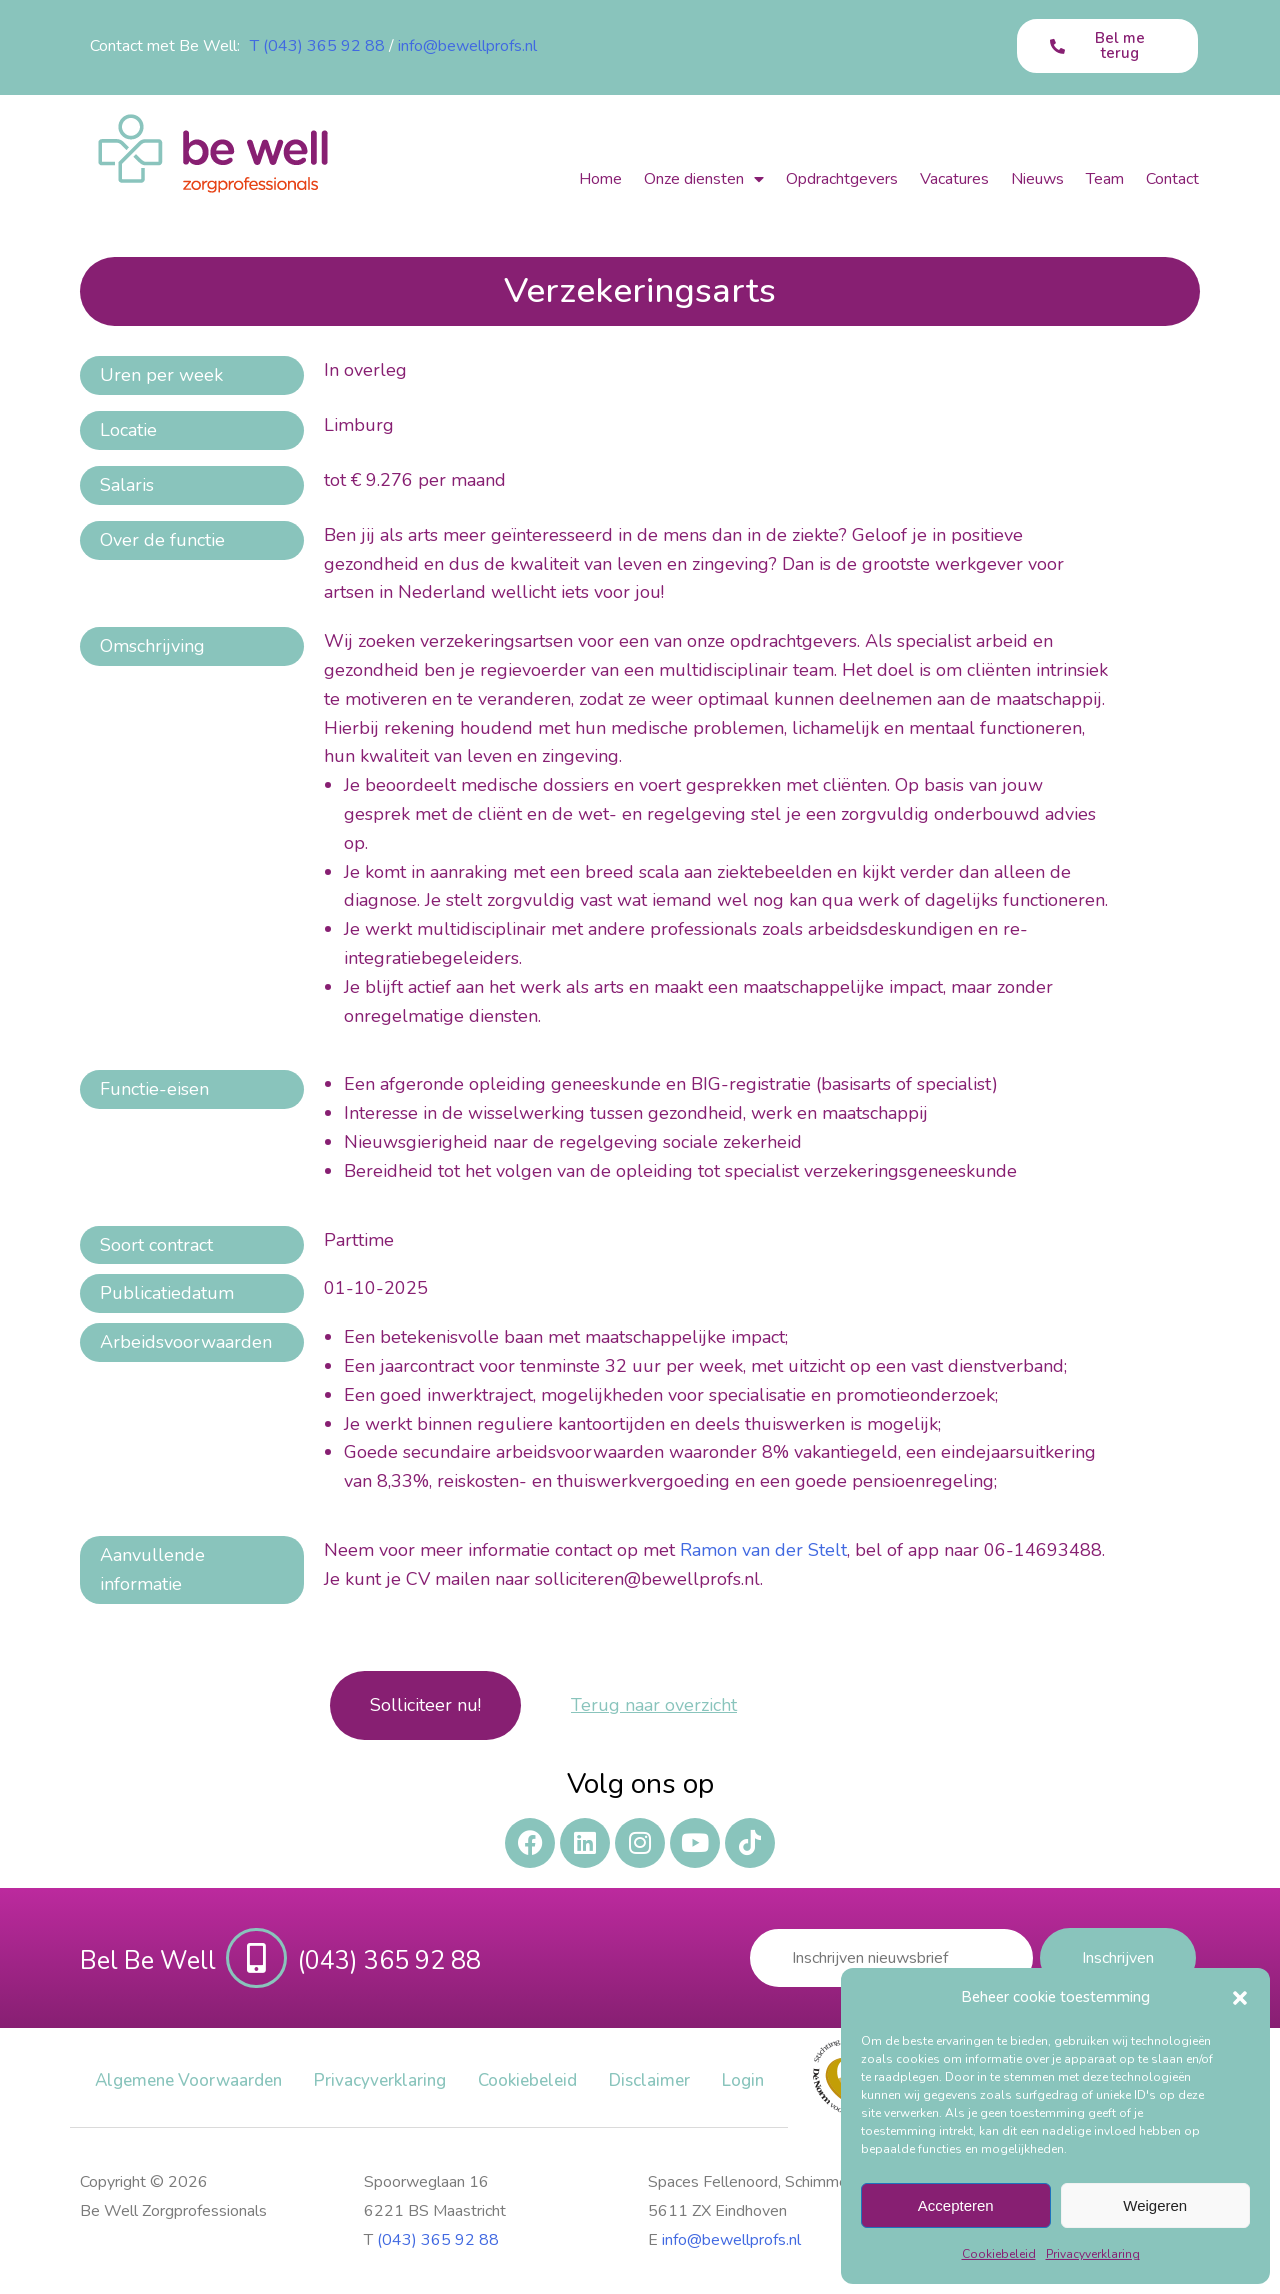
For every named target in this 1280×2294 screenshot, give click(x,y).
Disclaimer (649, 2080)
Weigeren (1155, 2205)
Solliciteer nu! (425, 1705)
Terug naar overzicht (654, 1705)
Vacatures (954, 179)
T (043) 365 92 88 (317, 46)
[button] (1240, 1998)
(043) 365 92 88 (438, 2240)
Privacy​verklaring (1093, 2254)
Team (1105, 179)
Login (743, 2080)
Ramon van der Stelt (763, 1550)
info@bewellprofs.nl (467, 46)
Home (600, 179)
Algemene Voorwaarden (188, 2080)
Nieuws (1037, 179)
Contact (1172, 179)
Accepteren (956, 2205)
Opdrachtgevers (842, 179)
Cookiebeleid (999, 2254)
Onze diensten (704, 179)
